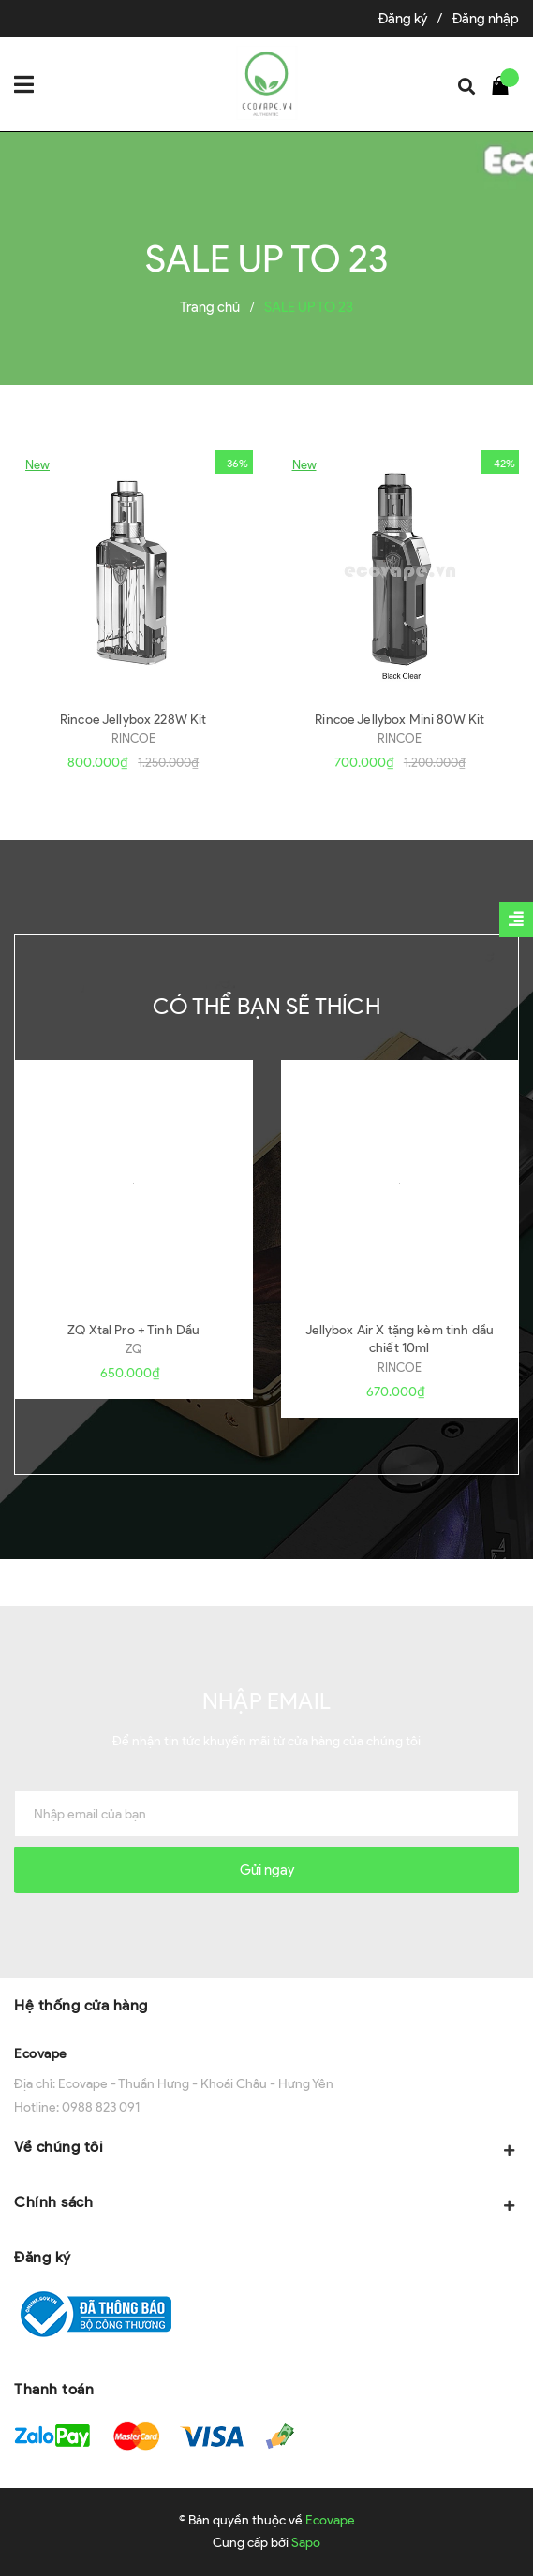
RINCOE (133, 738)
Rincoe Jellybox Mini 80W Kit (399, 720)
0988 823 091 (101, 2107)
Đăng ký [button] (42, 2257)
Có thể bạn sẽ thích (266, 1006)
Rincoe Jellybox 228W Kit (133, 720)
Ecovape (40, 2054)
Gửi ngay (267, 1870)
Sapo (305, 2543)
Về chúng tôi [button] (266, 2148)
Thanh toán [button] (54, 2389)
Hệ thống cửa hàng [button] (81, 2005)
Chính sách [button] (266, 2204)
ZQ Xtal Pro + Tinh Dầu (133, 1330)
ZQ (134, 1349)
